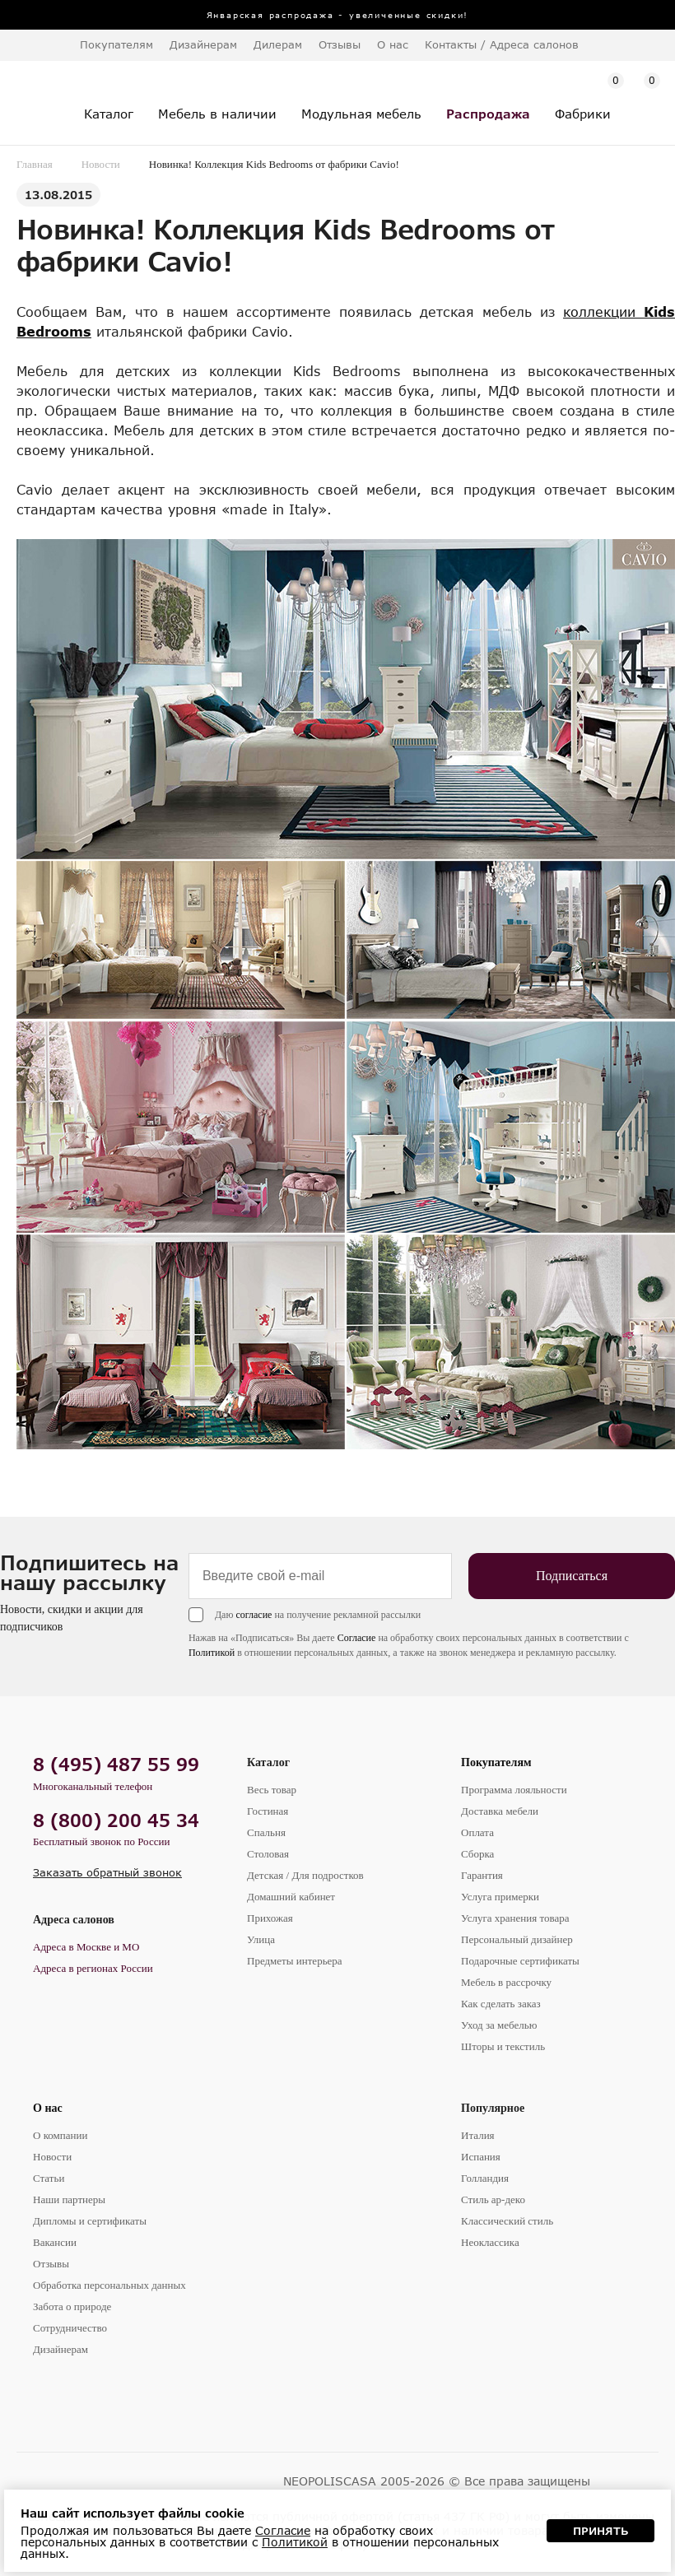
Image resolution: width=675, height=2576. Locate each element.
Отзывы (340, 44)
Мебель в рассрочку (506, 1982)
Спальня (266, 1832)
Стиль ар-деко (493, 2199)
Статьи (48, 2178)
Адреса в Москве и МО (86, 1947)
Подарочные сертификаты (520, 1961)
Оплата (477, 1832)
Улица (261, 1939)
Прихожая (270, 1918)
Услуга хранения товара (515, 1918)
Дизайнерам (203, 44)
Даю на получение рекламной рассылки (318, 1614)
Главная (34, 164)
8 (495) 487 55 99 (116, 1764)
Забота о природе (72, 2306)
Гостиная (267, 1811)
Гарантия (482, 1875)
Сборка (477, 1854)
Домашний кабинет (291, 1896)
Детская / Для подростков (305, 1875)
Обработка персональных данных (109, 2285)
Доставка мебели (499, 1811)
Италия (478, 2135)
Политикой (212, 1652)
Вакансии (55, 2242)
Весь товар (271, 1789)
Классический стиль (507, 2221)
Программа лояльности (514, 1789)
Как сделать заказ (501, 2003)
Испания (480, 2157)
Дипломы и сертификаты (90, 2221)
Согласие (357, 1638)
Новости (100, 164)
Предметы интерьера (294, 1961)
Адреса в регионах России (93, 1968)
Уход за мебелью (499, 2025)
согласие (253, 1614)
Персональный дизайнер (517, 1939)
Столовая (268, 1854)
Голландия (485, 2178)
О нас (48, 2108)
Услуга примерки (500, 1896)
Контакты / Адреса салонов (502, 44)
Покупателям (496, 1762)
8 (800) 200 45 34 (116, 1820)
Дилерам (278, 44)
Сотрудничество (70, 2328)
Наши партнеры (69, 2199)
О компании (60, 2135)
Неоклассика (490, 2242)
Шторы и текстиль (503, 2046)
